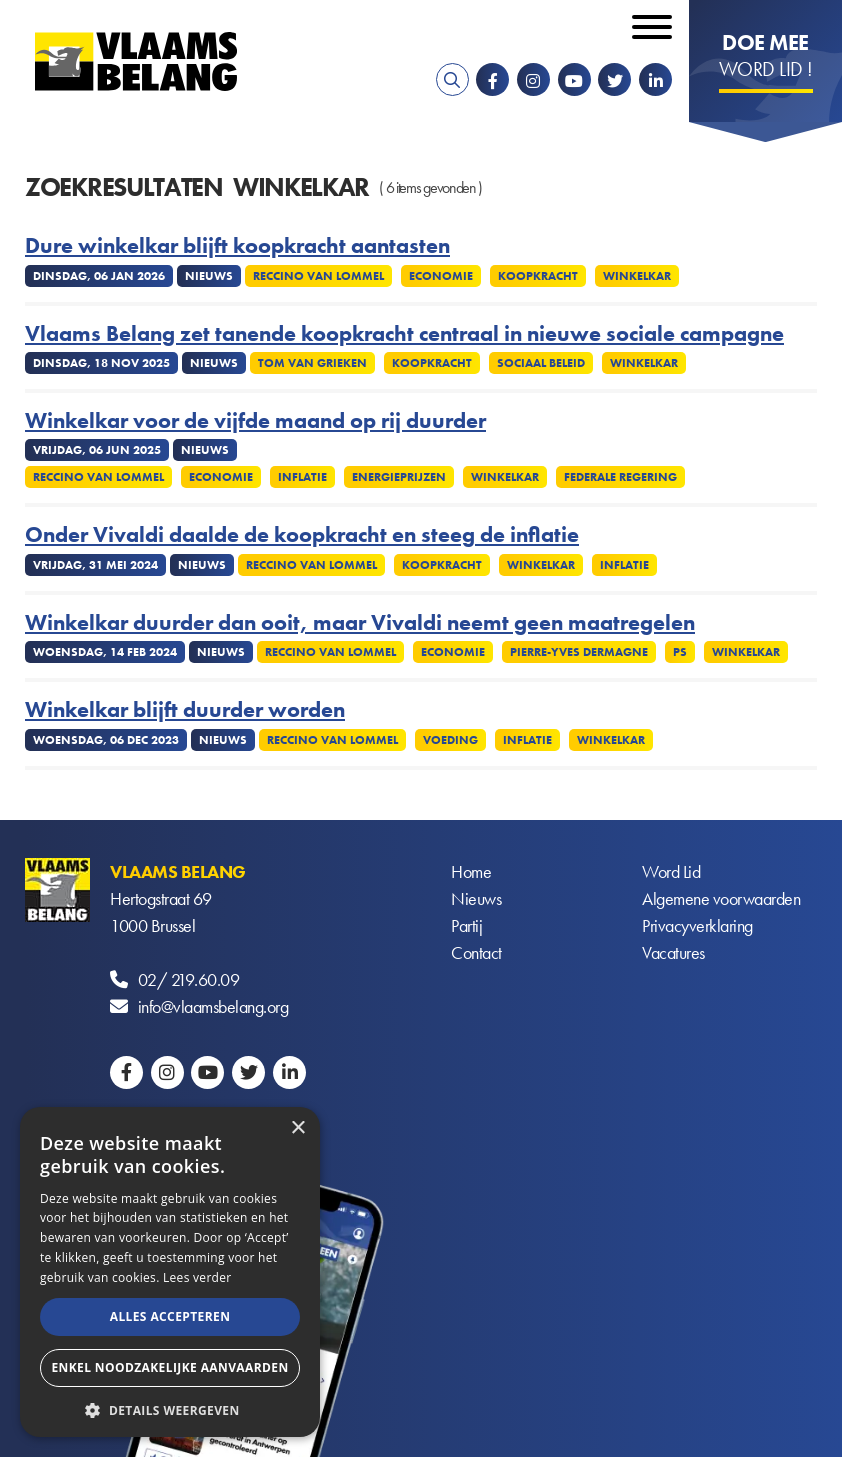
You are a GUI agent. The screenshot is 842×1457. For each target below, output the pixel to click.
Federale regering (620, 477)
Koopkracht (538, 276)
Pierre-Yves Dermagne (579, 652)
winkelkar (637, 276)
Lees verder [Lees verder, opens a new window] (197, 1277)
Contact (476, 952)
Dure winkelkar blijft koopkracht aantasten (237, 246)
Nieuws (476, 898)
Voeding (450, 740)
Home (471, 871)
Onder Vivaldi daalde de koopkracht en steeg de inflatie (302, 535)
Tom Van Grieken (312, 363)
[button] (170, 1408)
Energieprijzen (399, 477)
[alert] (170, 1272)
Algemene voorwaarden (721, 898)
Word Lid (671, 871)
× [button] (297, 1128)
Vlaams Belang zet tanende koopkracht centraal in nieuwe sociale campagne (404, 334)
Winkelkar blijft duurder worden (185, 710)
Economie (441, 276)
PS (680, 652)
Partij (466, 925)
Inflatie (302, 477)
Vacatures (673, 952)
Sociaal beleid (541, 363)
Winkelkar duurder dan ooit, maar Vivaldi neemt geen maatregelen (360, 623)
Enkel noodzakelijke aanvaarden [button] (169, 1367)
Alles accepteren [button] (170, 1316)
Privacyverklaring (697, 925)
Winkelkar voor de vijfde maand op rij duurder (255, 421)
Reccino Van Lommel (318, 276)
